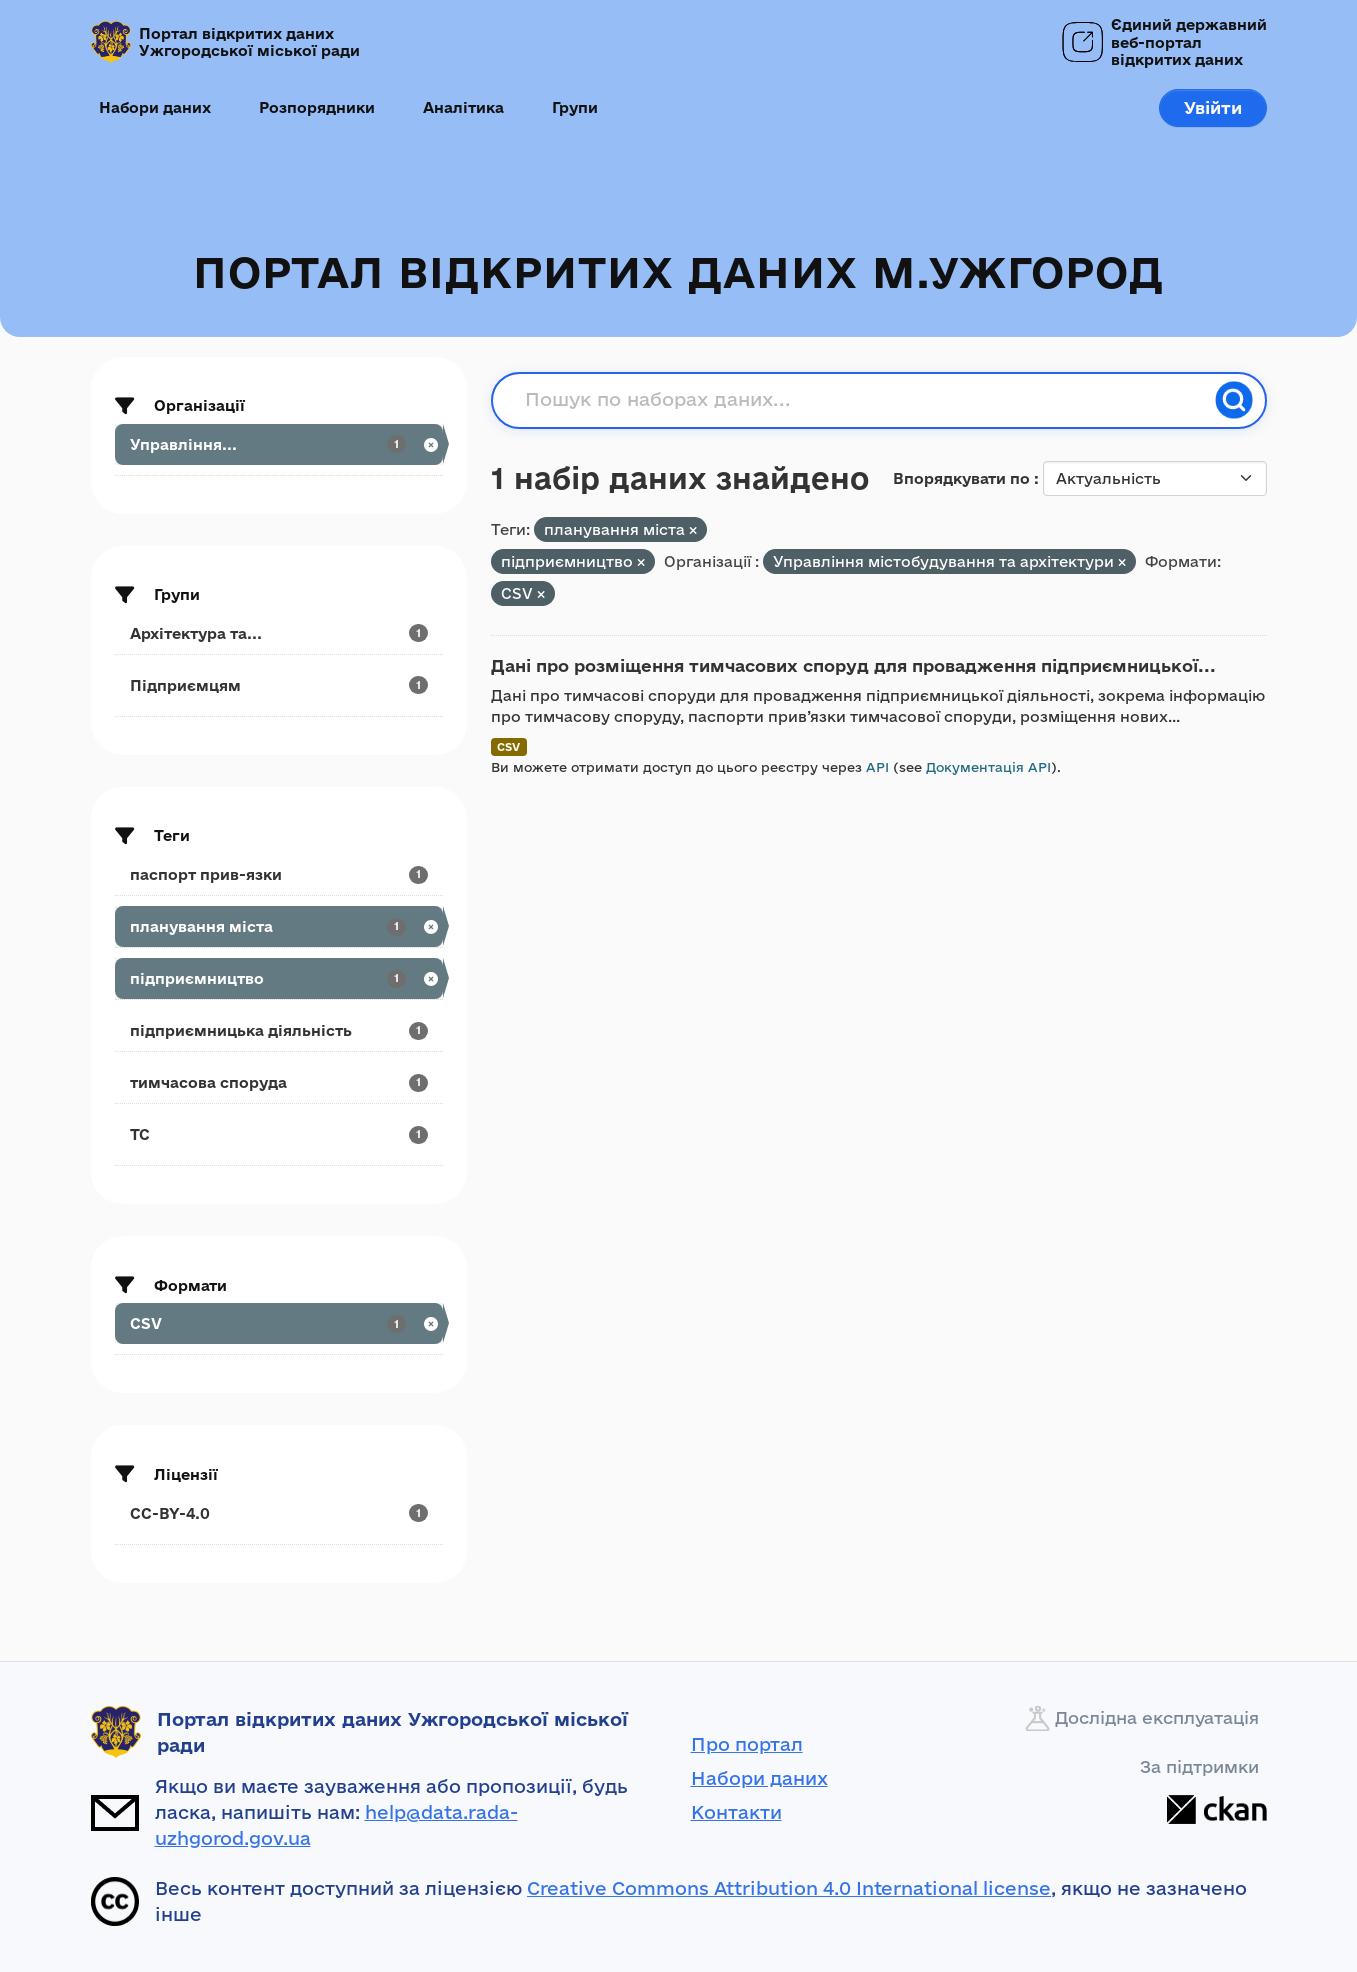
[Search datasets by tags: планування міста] (279, 926)
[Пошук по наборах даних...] (864, 400)
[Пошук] (1234, 400)
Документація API (988, 767)
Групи (575, 107)
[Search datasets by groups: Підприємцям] (279, 685)
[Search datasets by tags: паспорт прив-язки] (279, 874)
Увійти (1213, 107)
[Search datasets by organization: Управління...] (279, 444)
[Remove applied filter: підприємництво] (641, 562)
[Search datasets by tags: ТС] (279, 1134)
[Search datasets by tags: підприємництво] (279, 978)
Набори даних (155, 107)
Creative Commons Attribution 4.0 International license (789, 1888)
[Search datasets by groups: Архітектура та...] (279, 633)
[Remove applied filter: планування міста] (693, 530)
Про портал (747, 1744)
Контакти (736, 1812)
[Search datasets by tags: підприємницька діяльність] (279, 1030)
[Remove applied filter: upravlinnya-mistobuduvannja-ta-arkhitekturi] (1122, 562)
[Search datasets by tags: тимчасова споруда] (279, 1082)
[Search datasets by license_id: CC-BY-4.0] (279, 1513)
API (877, 767)
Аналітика (463, 107)
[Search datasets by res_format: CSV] (279, 1323)
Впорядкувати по (963, 478)
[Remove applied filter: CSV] (541, 594)
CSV (508, 746)
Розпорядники (317, 107)
